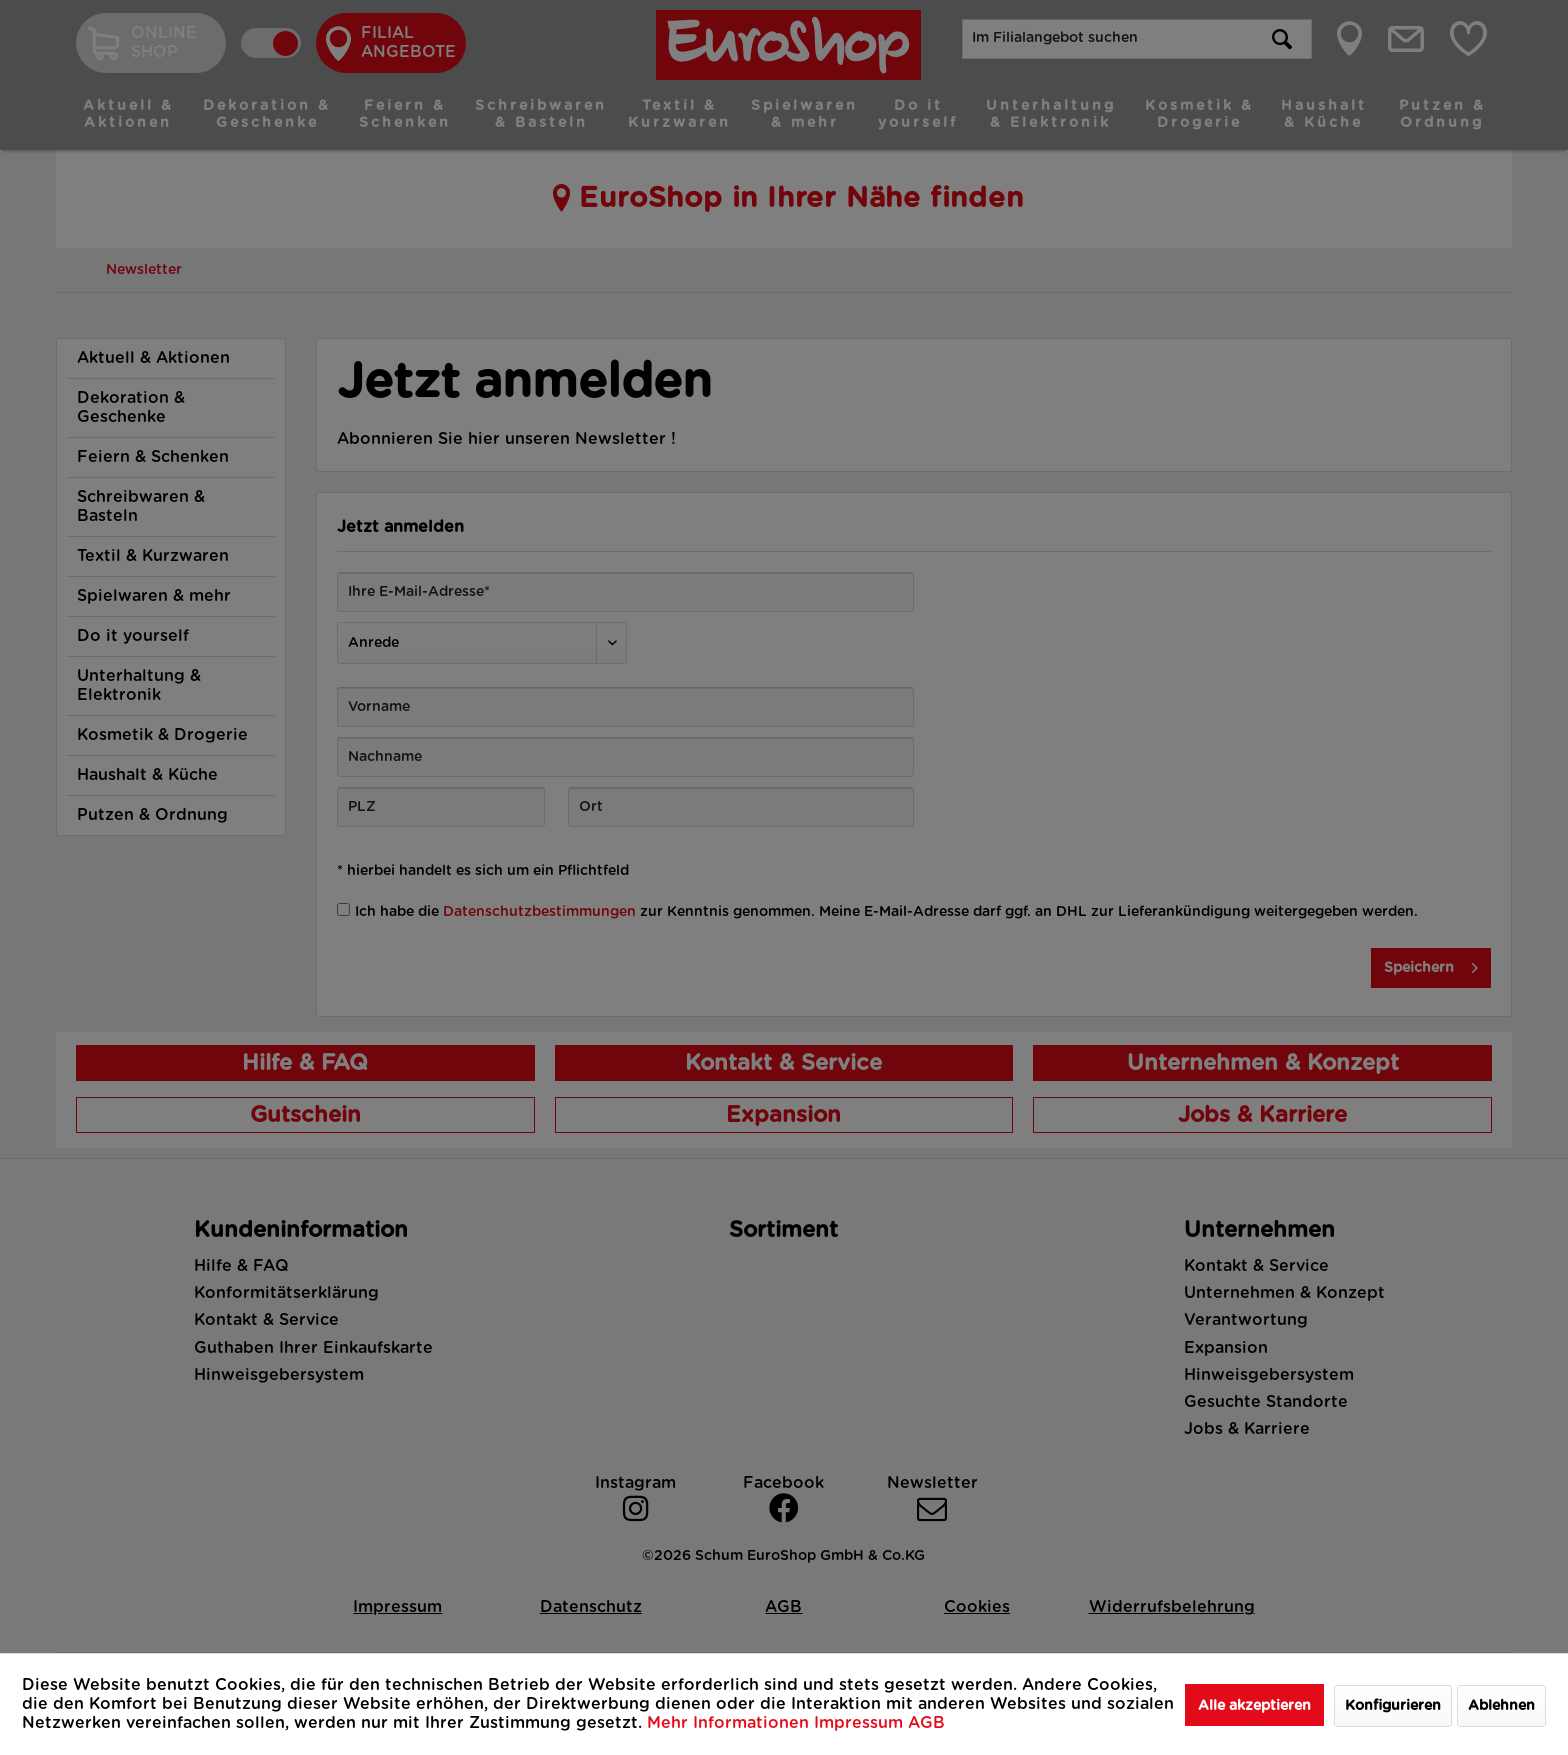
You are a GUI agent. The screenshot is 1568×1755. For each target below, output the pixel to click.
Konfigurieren (1393, 1706)
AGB (926, 1723)
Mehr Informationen (730, 1723)
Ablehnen (1501, 1706)
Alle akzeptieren (1254, 1706)
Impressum (861, 1723)
